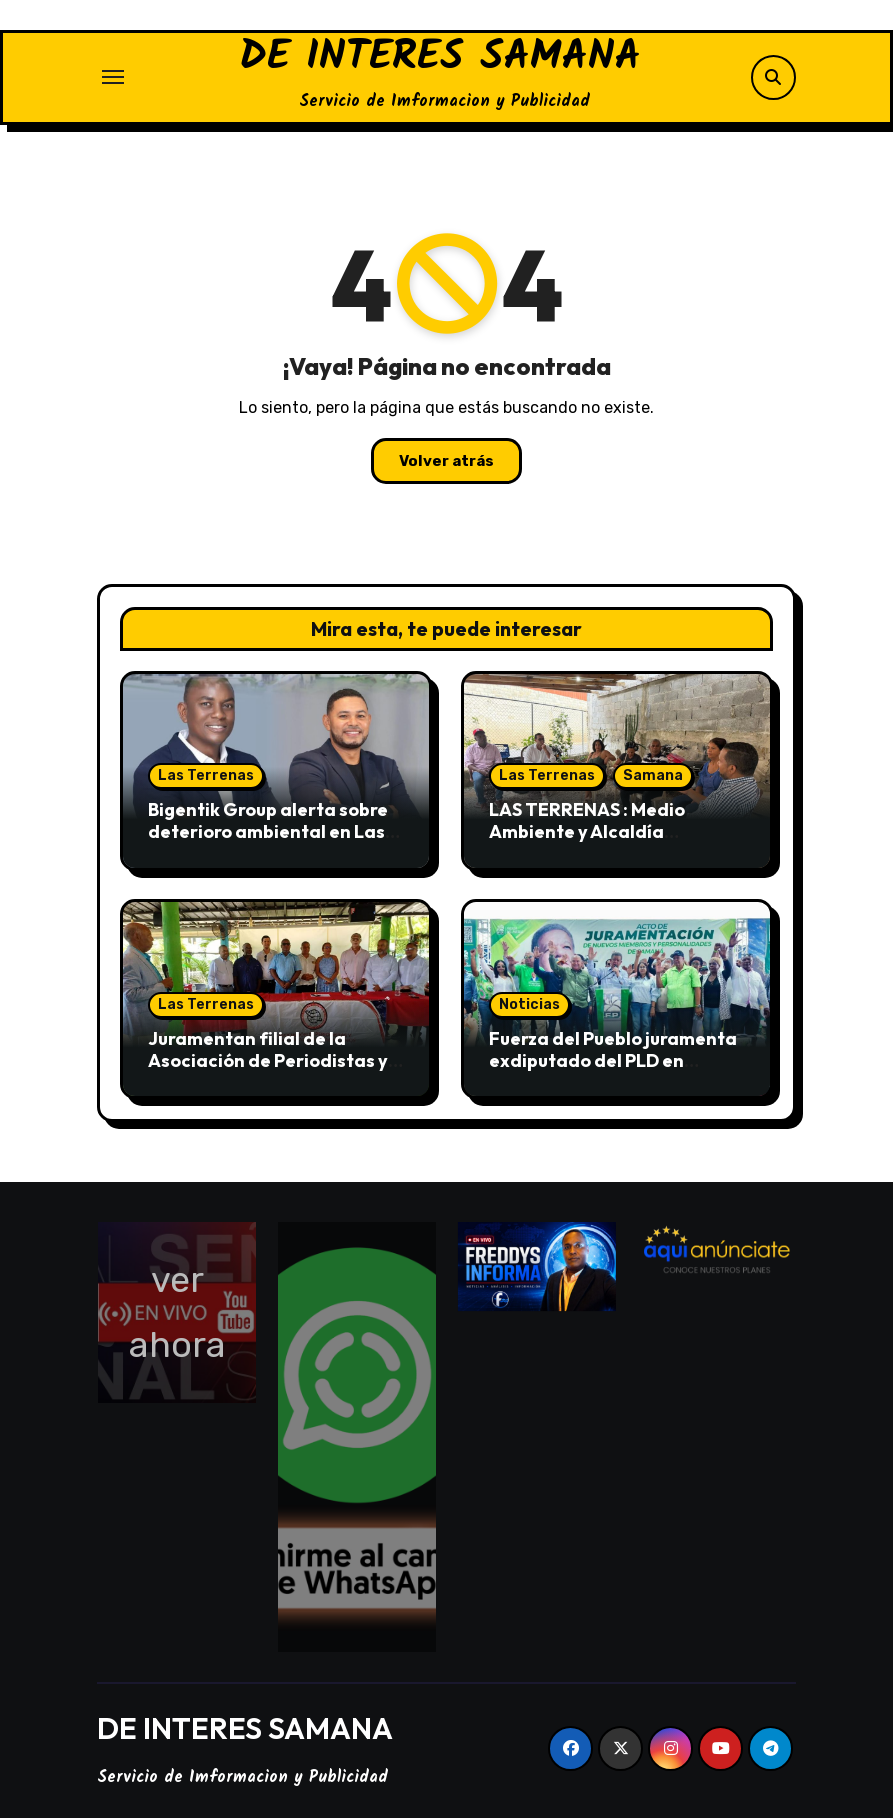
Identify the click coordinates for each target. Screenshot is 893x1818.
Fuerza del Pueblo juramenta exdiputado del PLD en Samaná (613, 1060)
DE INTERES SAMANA (440, 57)
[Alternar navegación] (113, 77)
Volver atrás (446, 461)
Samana (653, 775)
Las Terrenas (206, 775)
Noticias (529, 1004)
